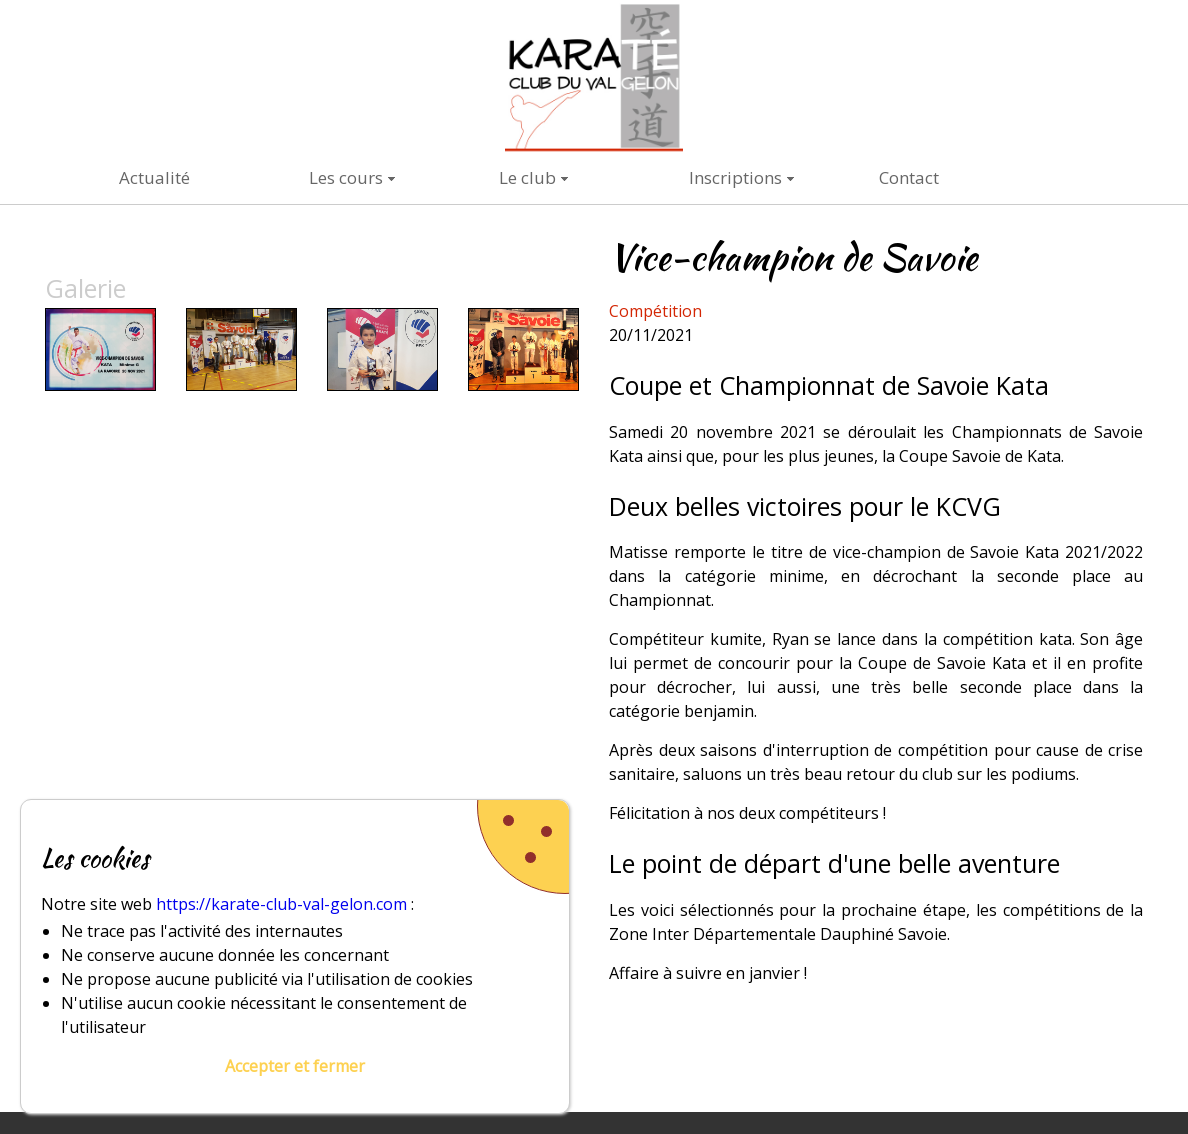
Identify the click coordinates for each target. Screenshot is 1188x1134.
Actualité (154, 177)
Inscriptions (735, 177)
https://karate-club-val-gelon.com (281, 904)
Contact (909, 177)
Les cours (346, 177)
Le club (527, 177)
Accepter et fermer (295, 1066)
